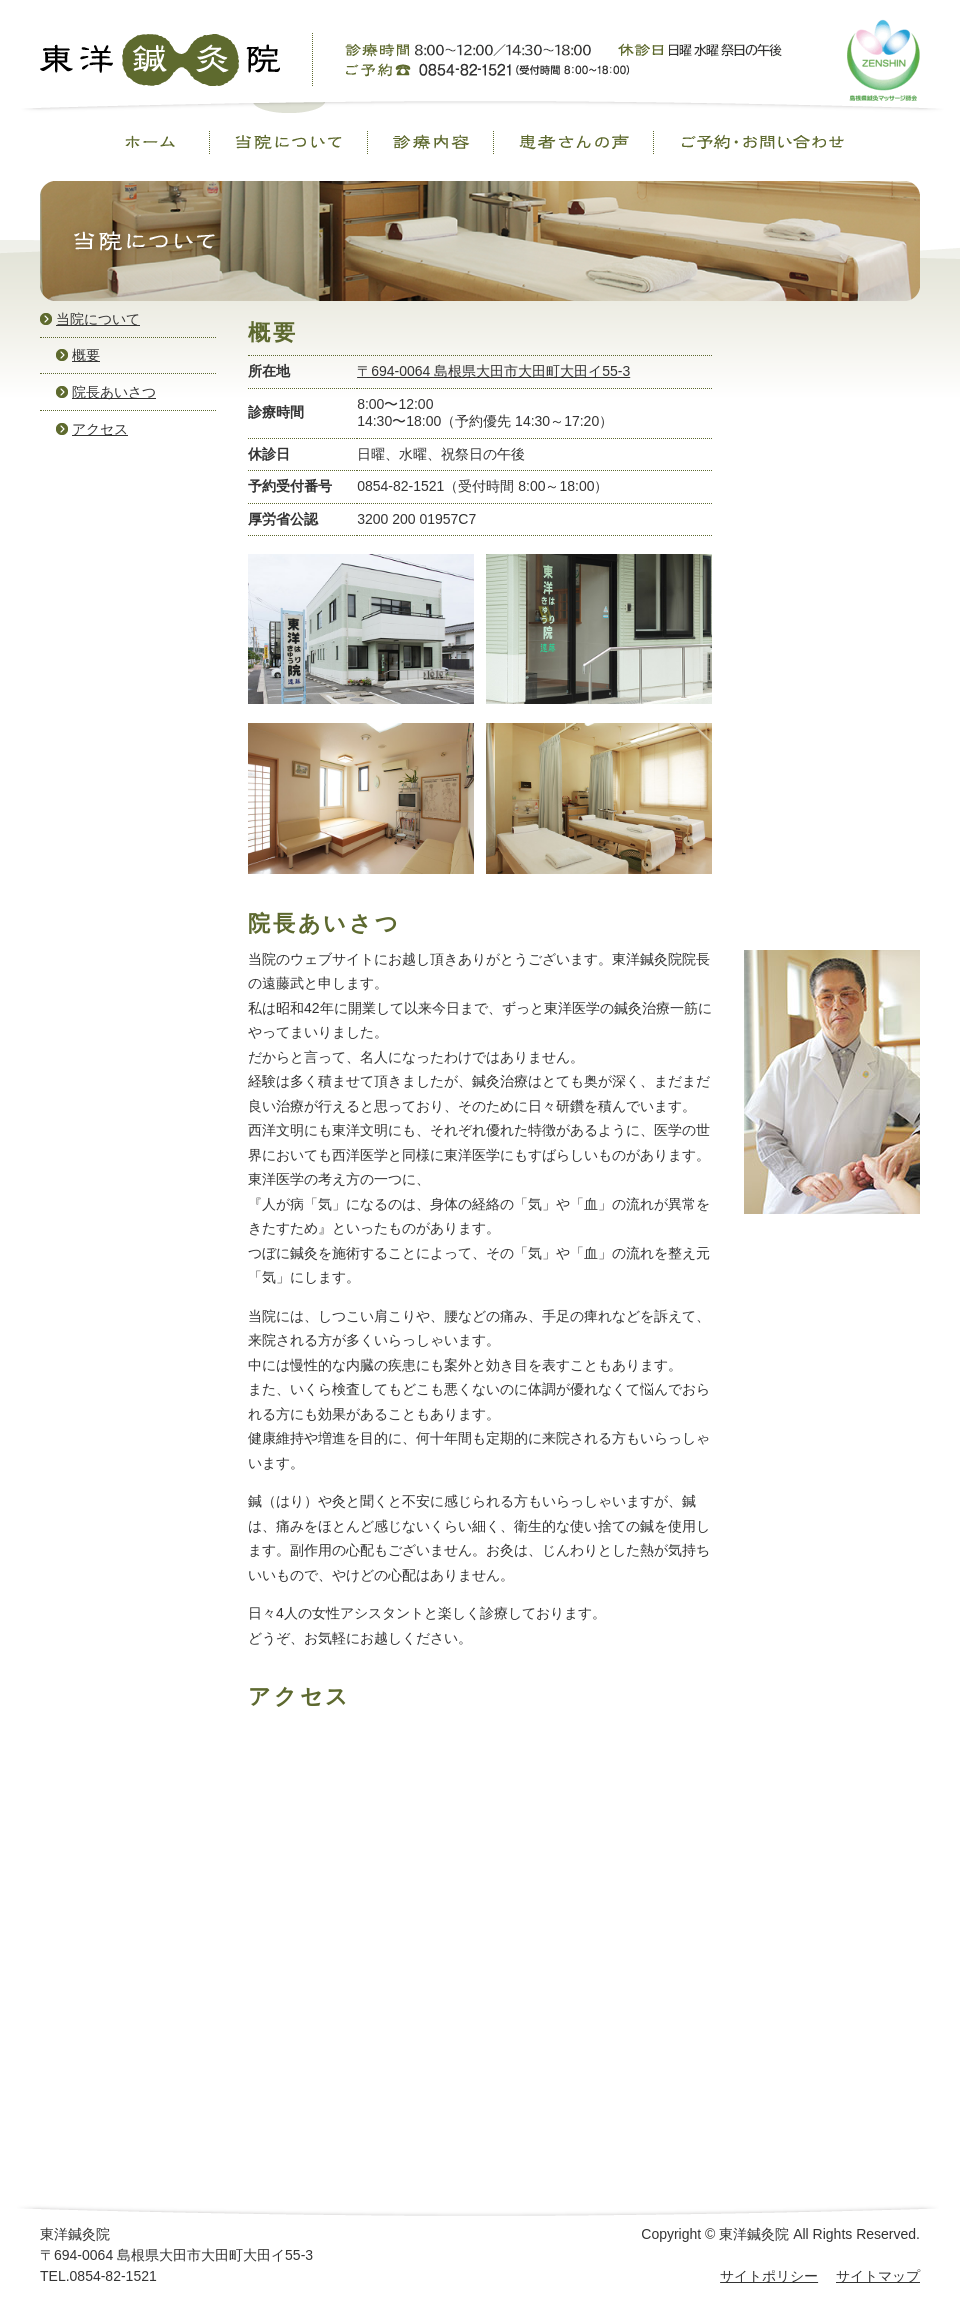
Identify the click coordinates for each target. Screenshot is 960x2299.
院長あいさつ (114, 392)
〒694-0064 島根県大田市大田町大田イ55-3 (493, 371)
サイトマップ (878, 2276)
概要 (86, 355)
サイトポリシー (769, 2276)
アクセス (100, 429)
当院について (98, 319)
